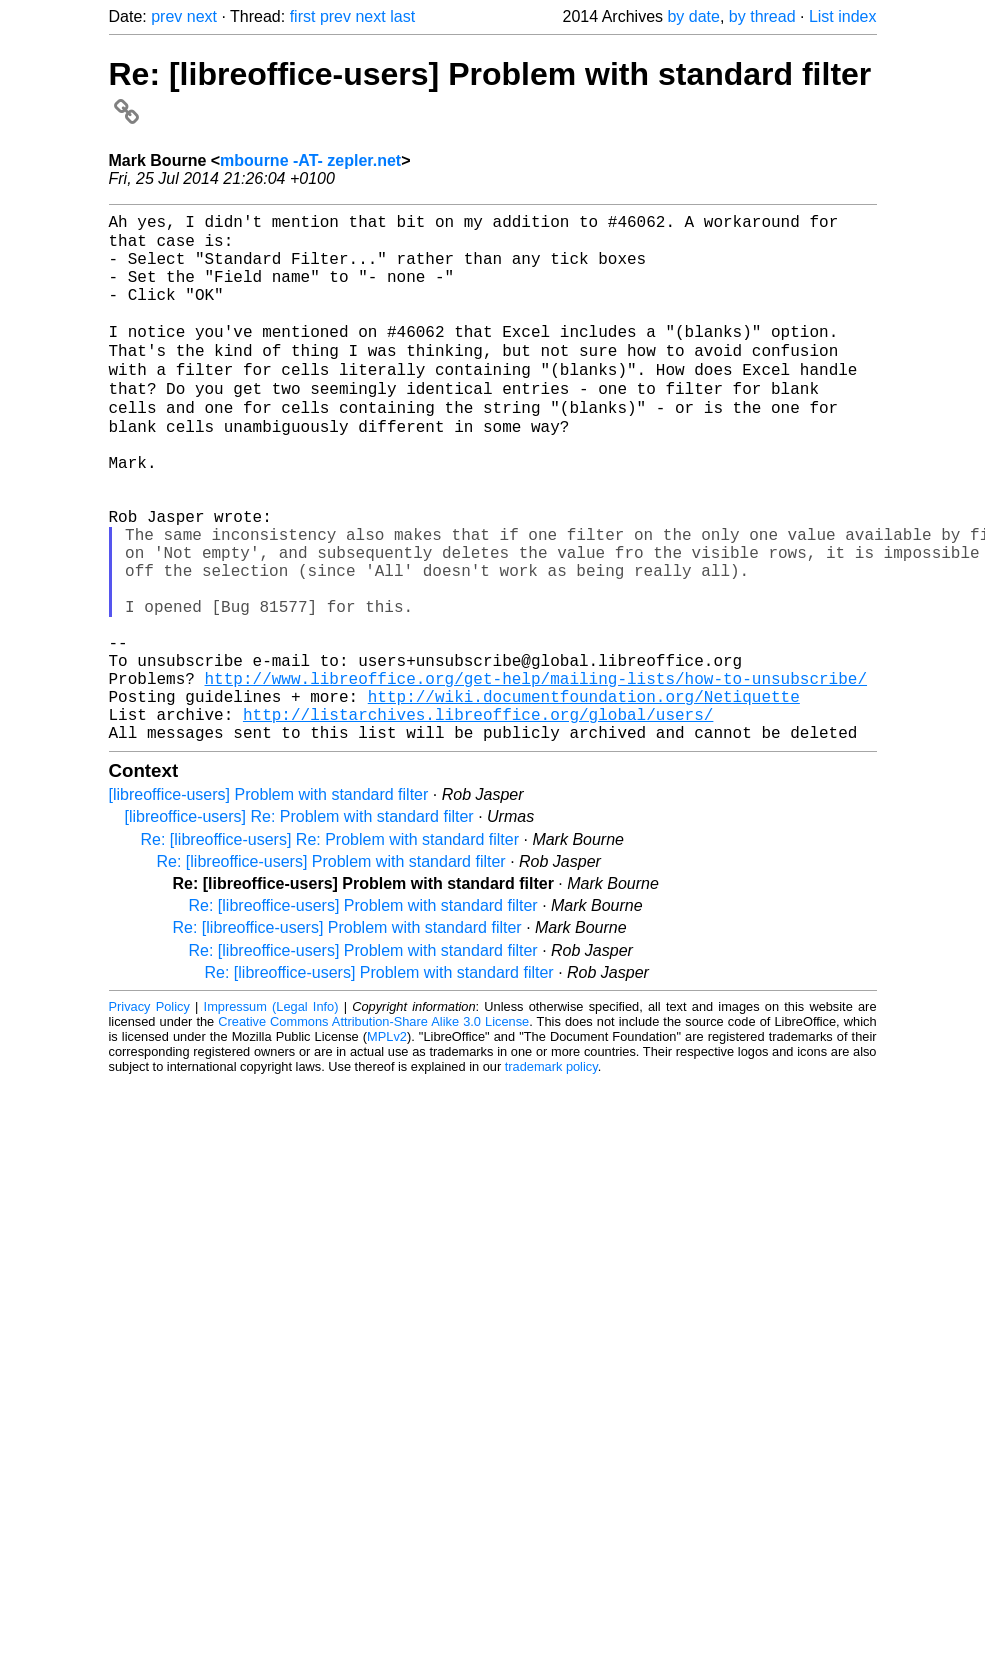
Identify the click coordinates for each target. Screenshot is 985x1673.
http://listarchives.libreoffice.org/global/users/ (478, 818)
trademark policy (551, 1174)
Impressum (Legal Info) (271, 1114)
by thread (762, 16)
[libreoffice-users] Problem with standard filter (269, 902)
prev (166, 16)
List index (843, 16)
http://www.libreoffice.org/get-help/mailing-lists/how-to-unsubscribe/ (536, 774)
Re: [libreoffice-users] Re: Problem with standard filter (330, 947)
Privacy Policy (149, 1114)
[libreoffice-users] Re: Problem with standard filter (299, 924)
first (303, 16)
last (402, 16)
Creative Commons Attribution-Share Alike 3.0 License (373, 1129)
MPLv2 (387, 1144)
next (202, 16)
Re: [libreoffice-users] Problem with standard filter (331, 969)
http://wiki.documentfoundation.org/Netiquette (584, 796)
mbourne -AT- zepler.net (310, 160)
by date (693, 16)
